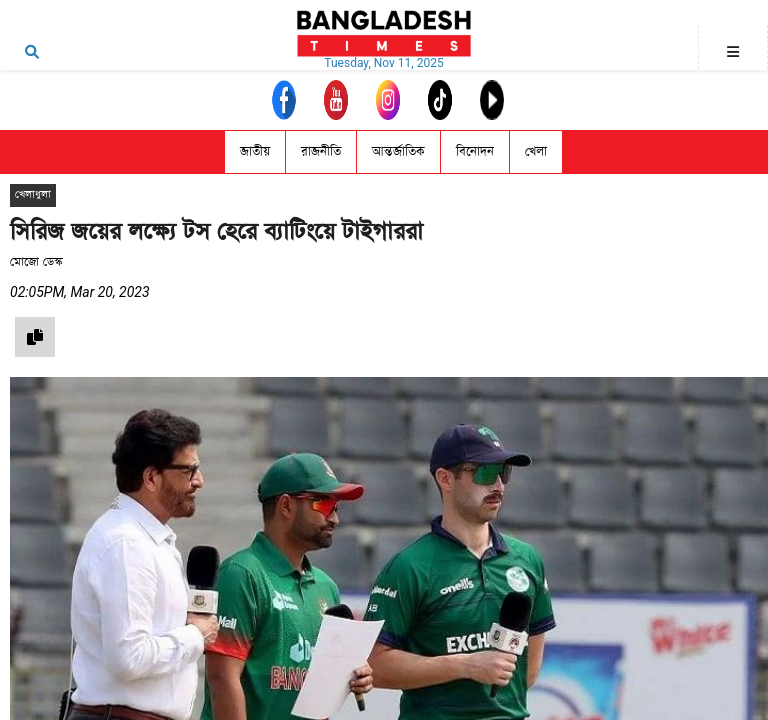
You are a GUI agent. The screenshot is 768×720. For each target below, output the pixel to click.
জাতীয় (255, 151)
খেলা (536, 151)
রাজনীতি (321, 151)
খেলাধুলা (33, 194)
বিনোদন (475, 151)
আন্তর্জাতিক (398, 151)
